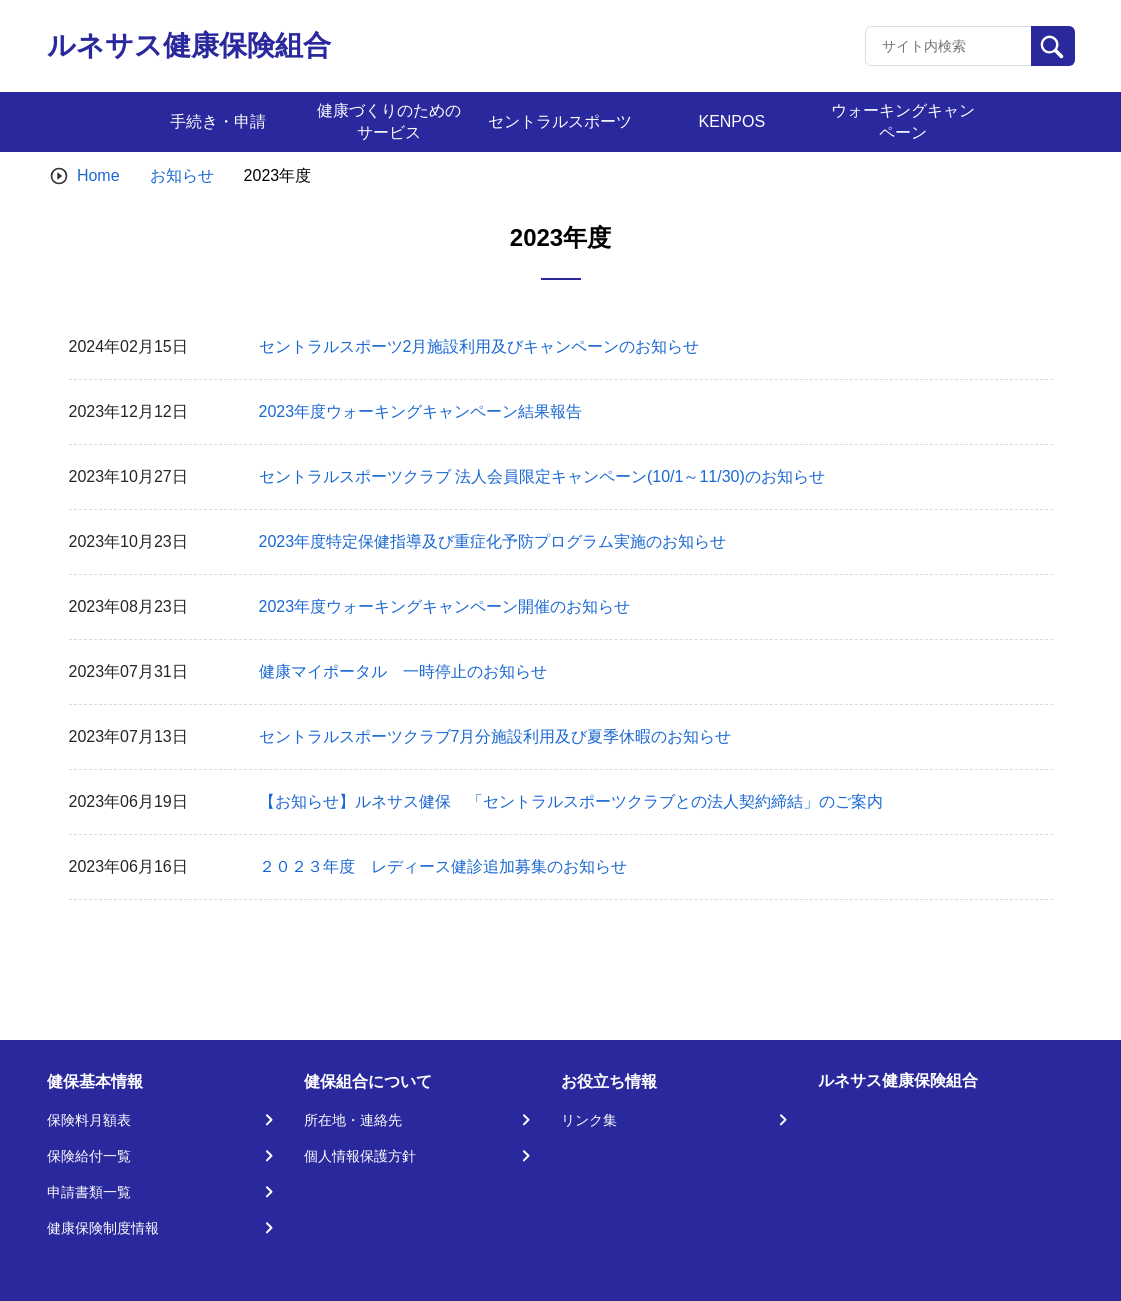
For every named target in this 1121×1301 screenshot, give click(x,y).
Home (98, 175)
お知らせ (182, 175)
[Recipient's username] (948, 46)
